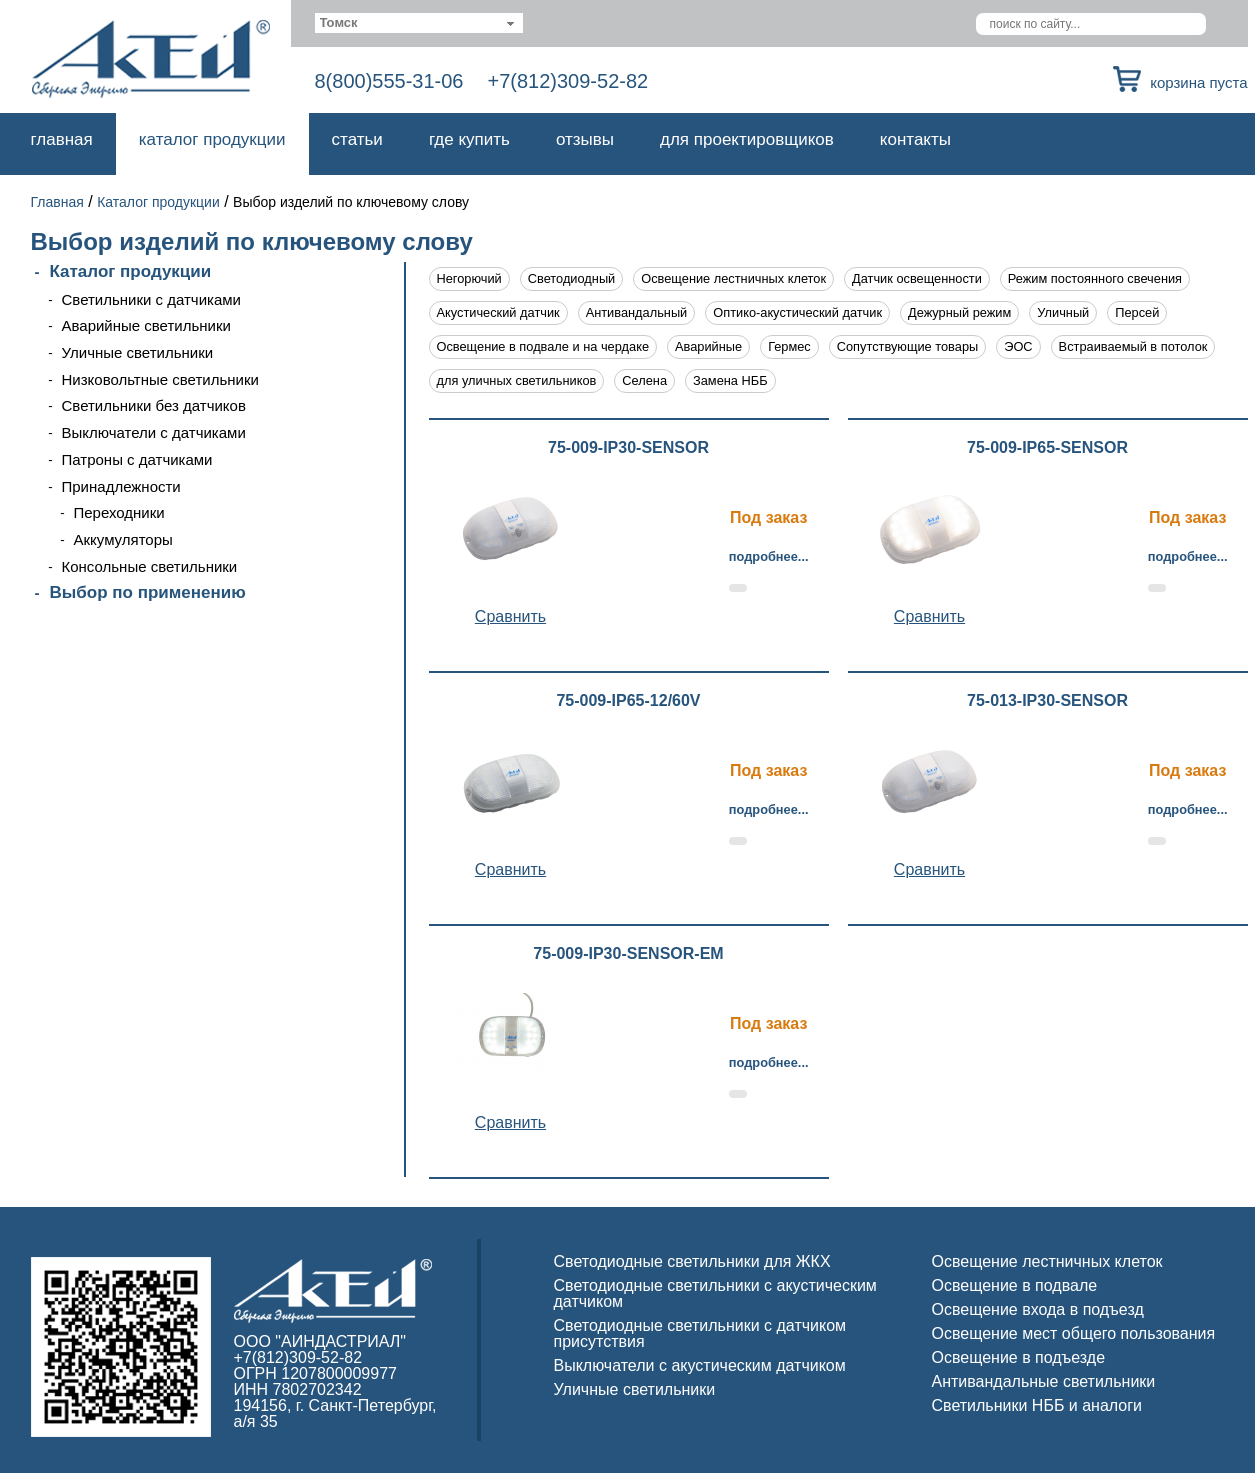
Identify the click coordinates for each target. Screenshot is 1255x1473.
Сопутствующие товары (907, 346)
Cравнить (510, 616)
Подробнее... (769, 556)
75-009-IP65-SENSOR (1047, 448)
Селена (644, 380)
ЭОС (1018, 346)
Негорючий (469, 278)
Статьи (357, 139)
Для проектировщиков (747, 139)
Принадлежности (121, 486)
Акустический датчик (498, 312)
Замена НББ (730, 380)
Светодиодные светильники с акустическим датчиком (715, 1293)
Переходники (119, 512)
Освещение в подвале (1015, 1285)
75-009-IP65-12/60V (628, 701)
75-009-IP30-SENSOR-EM (628, 954)
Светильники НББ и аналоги (1037, 1405)
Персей (1137, 312)
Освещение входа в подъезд (1038, 1309)
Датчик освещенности (917, 278)
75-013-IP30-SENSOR (1047, 701)
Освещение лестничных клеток (733, 278)
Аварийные (708, 346)
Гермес (789, 346)
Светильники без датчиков (154, 405)
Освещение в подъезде (1019, 1357)
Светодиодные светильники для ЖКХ (692, 1261)
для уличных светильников (517, 380)
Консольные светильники (150, 566)
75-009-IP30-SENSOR (628, 448)
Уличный (1063, 312)
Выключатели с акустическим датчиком (700, 1365)
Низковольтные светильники (160, 379)
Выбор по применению (148, 592)
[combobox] (419, 23)
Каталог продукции (212, 139)
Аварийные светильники (146, 325)
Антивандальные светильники (1044, 1381)
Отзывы (585, 139)
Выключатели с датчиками (154, 432)
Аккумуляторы (123, 539)
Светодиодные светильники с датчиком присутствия (700, 1333)
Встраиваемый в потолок (1133, 346)
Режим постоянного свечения (1095, 278)
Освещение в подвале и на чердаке (543, 346)
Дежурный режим (959, 312)
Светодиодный (571, 278)
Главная (62, 139)
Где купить (469, 139)
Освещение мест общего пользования (1074, 1333)
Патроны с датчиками (137, 459)
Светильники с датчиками (152, 299)
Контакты (915, 139)
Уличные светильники (138, 352)
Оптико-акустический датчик (797, 312)
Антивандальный (637, 312)
